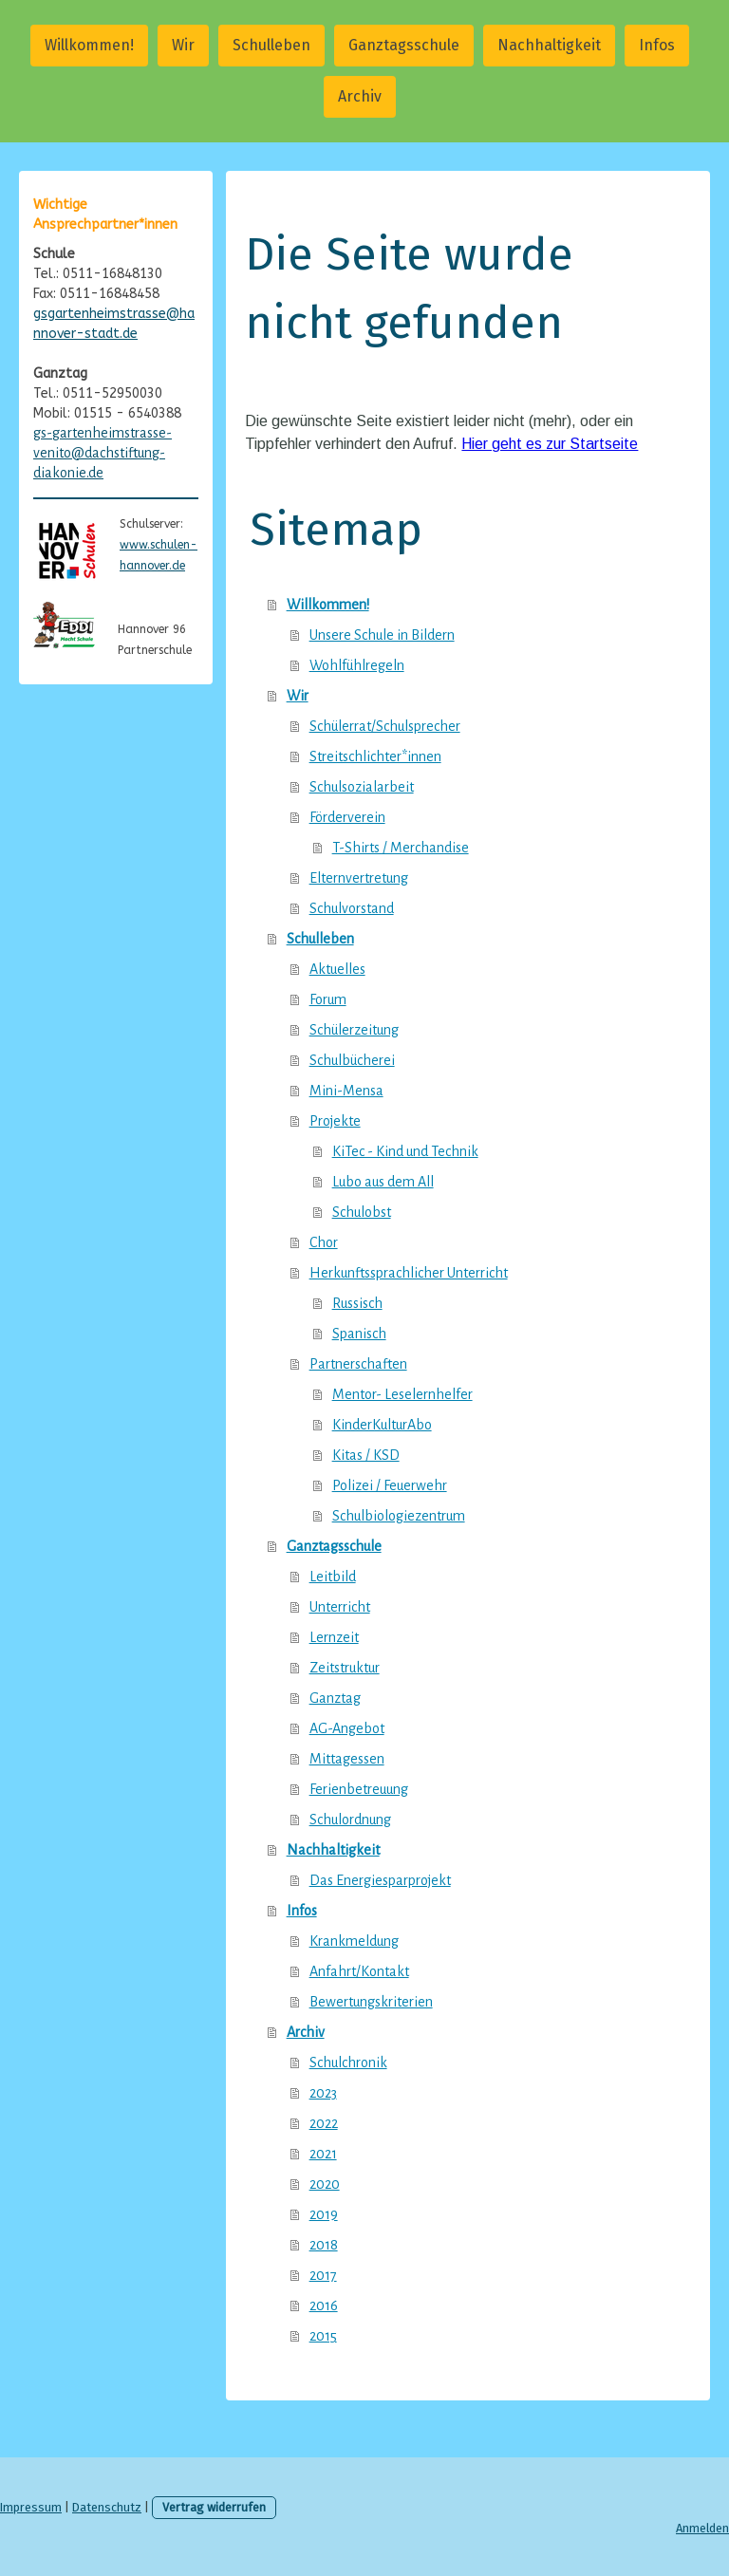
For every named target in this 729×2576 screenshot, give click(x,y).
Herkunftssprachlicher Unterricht (408, 1272)
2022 (323, 2123)
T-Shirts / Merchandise (400, 847)
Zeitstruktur (344, 1667)
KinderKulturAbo (382, 1424)
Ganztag (335, 1698)
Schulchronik (348, 2062)
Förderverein (347, 817)
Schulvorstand (351, 908)
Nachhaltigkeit (549, 45)
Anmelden (702, 2528)
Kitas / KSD (366, 1455)
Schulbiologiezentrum (398, 1515)
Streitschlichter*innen (375, 756)
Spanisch (359, 1333)
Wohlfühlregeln (356, 665)
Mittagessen (346, 1758)
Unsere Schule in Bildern (382, 635)
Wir (183, 45)
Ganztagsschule (403, 45)
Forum (327, 999)
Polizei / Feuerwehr (389, 1485)
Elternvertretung (358, 878)
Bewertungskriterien (371, 2001)
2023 (323, 2092)
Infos (657, 45)
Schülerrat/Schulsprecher (384, 726)
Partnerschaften (358, 1364)
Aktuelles (337, 969)
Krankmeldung (354, 1941)
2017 (323, 2275)
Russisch (357, 1303)
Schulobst (361, 1212)
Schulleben (271, 45)
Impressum (31, 2507)
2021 (323, 2153)
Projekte (335, 1121)
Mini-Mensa (346, 1090)
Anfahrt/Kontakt (359, 1971)
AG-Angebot (346, 1728)
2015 (323, 2335)
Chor (323, 1242)
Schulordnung (350, 1819)
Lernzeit (334, 1637)
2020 (324, 2184)
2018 (323, 2244)
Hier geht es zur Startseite (549, 444)
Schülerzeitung (354, 1029)
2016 (323, 2305)
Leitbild (332, 1576)
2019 (323, 2214)
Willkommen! (89, 45)
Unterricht (339, 1607)
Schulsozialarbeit (361, 786)
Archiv (360, 96)
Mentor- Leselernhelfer (402, 1394)
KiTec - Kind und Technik (405, 1151)
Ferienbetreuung (358, 1789)
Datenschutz (106, 2507)
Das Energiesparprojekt (380, 1880)
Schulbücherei (352, 1060)
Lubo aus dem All (383, 1181)
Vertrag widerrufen (214, 2507)
